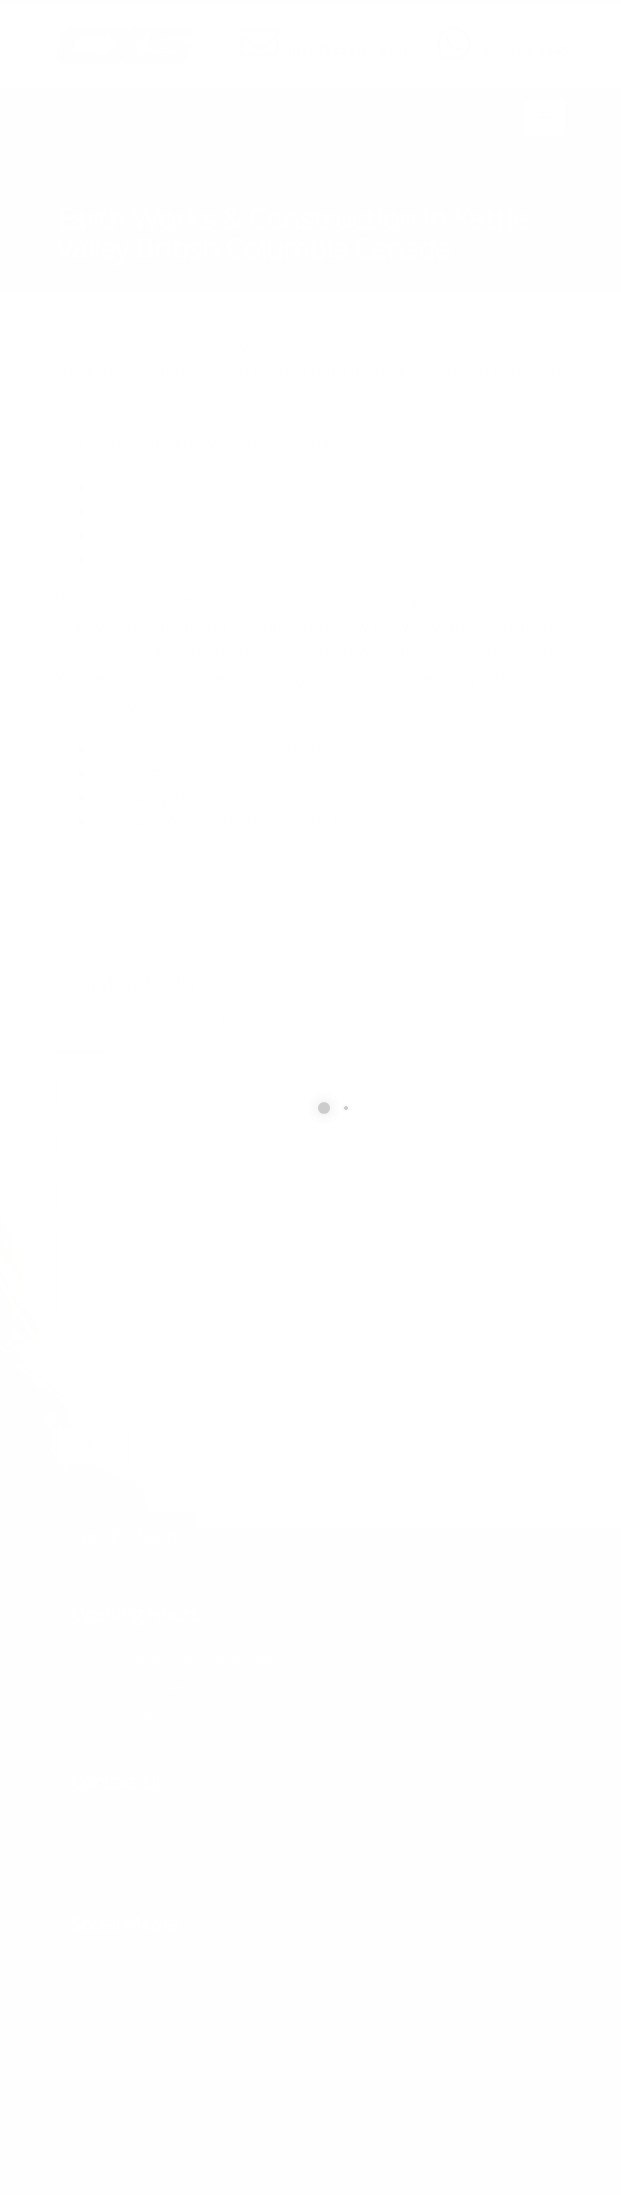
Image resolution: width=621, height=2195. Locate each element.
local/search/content (175, 189)
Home (72, 189)
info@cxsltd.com (350, 49)
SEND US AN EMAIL (340, 33)
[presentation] (208, 1372)
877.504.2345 (525, 49)
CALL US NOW (520, 33)
